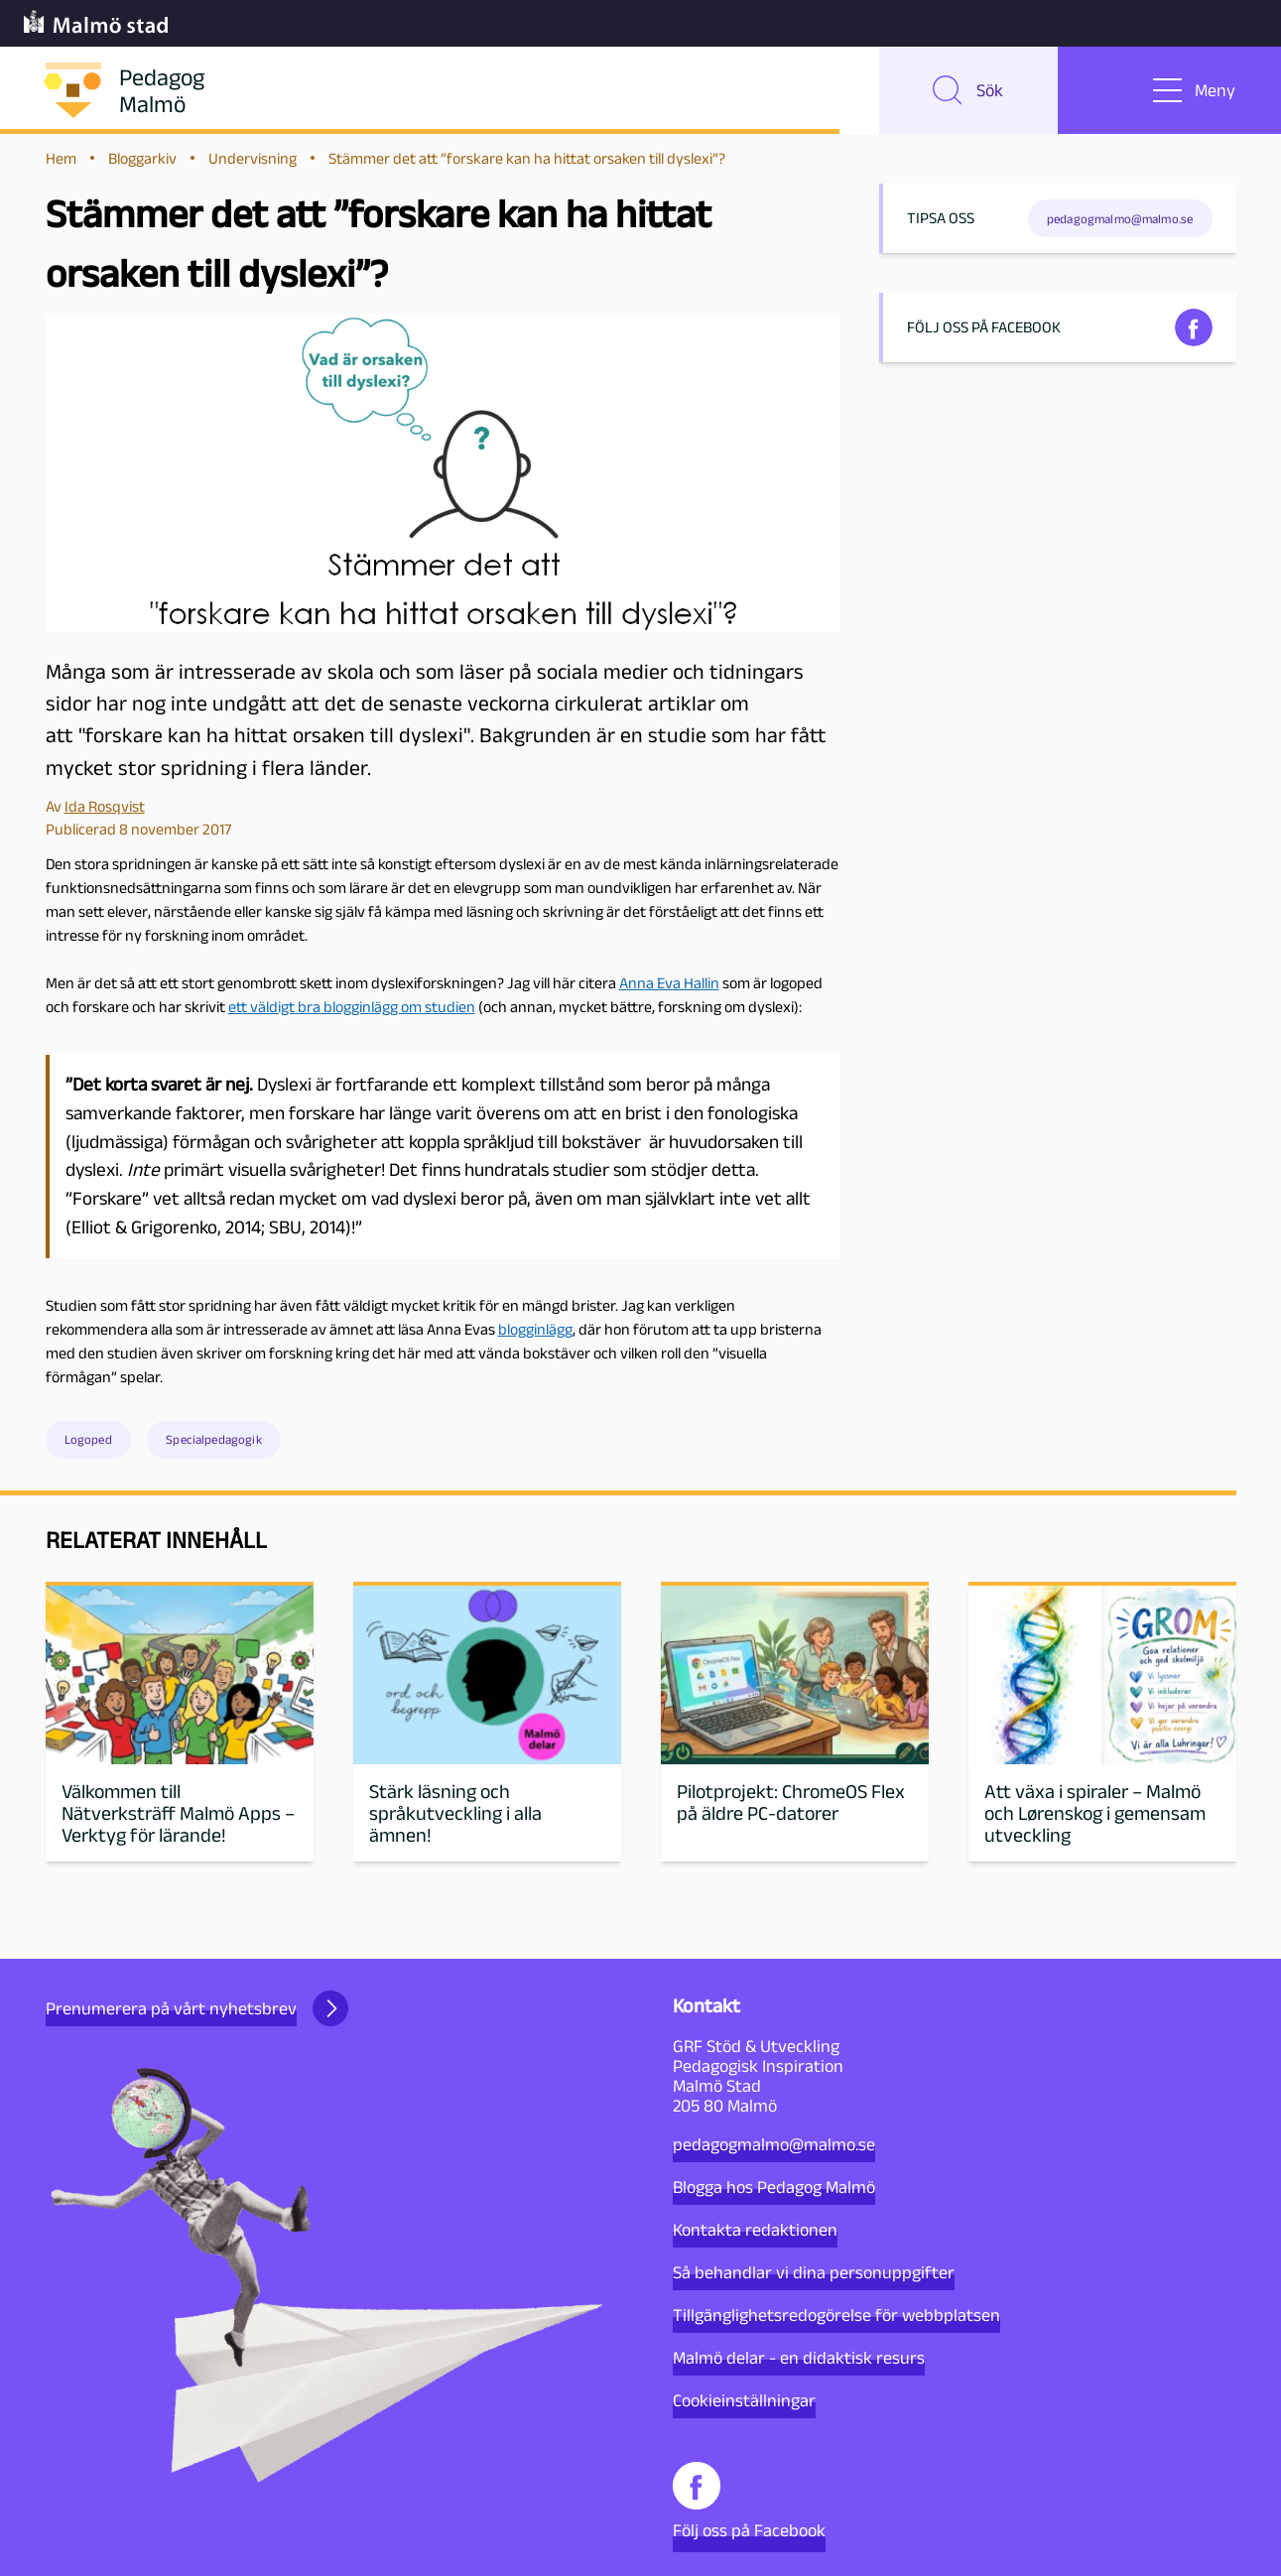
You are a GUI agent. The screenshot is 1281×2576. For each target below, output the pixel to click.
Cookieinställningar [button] (744, 2400)
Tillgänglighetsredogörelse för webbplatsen (836, 2315)
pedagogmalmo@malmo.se (774, 2144)
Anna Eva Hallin (669, 984)
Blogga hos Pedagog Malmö (774, 2187)
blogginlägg (535, 1331)
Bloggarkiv (142, 160)
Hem (61, 160)
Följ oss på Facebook (749, 2501)
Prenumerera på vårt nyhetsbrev (197, 2008)
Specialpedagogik (214, 1442)
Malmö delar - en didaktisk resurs (799, 2358)
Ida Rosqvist (104, 808)
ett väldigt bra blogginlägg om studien (351, 1008)
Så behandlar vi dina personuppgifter (814, 2272)
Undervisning (252, 160)
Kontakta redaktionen (755, 2230)
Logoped (88, 1442)
